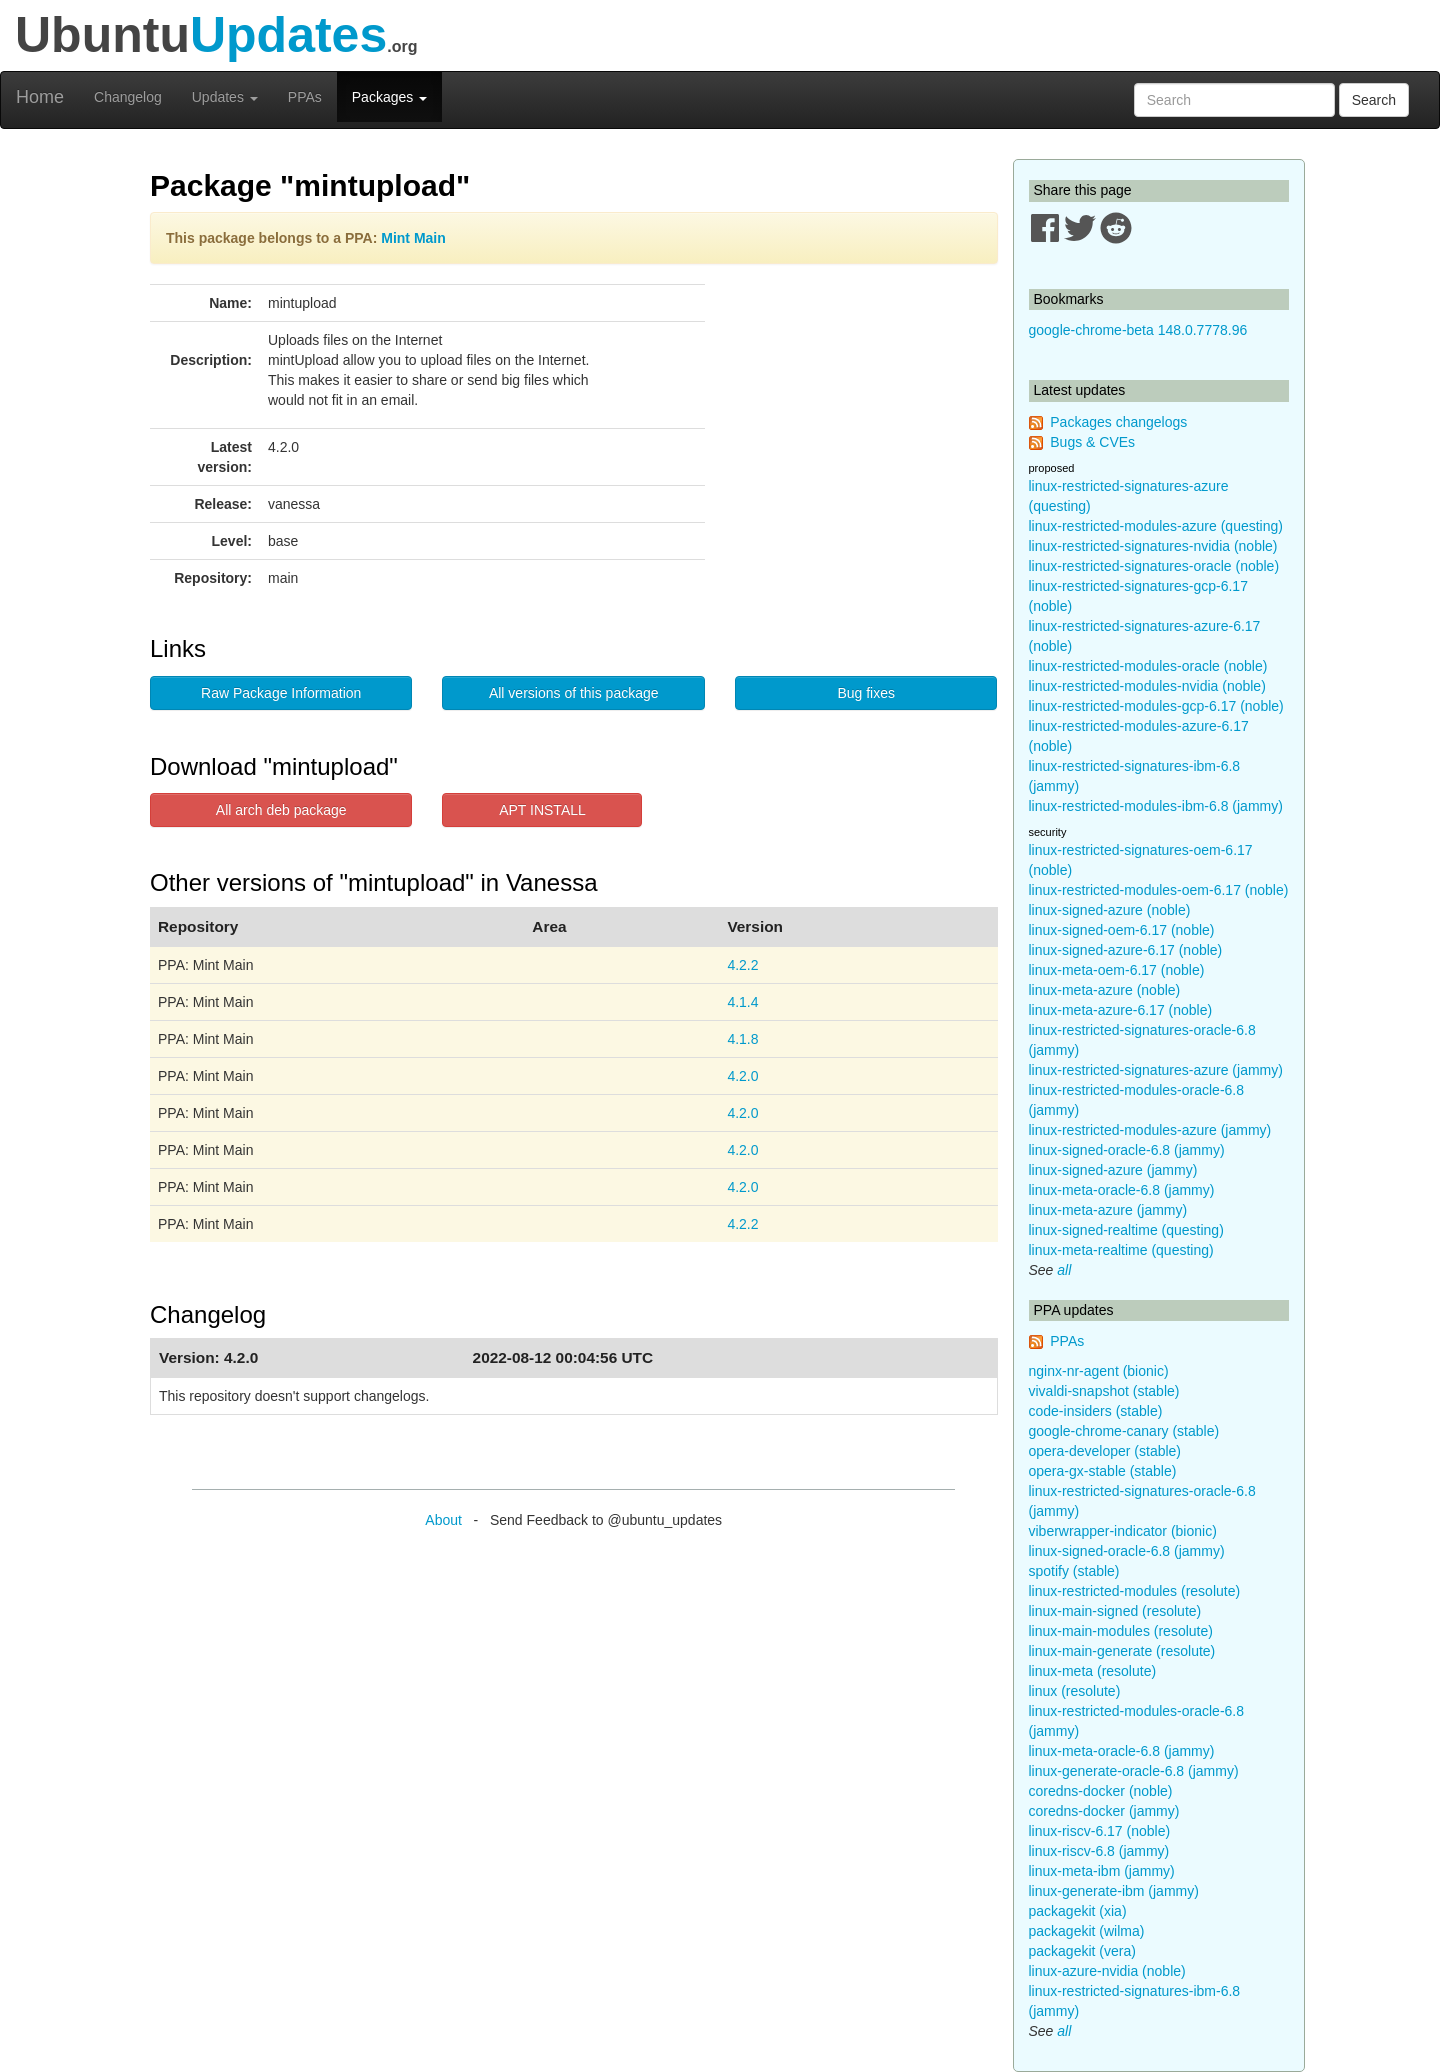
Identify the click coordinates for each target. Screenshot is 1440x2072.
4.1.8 (742, 1039)
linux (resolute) (1075, 1691)
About (443, 1520)
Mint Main (413, 238)
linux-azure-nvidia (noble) (1107, 1971)
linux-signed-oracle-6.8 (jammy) (1127, 1150)
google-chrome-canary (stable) (1124, 1431)
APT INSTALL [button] (542, 810)
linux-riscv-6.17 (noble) (1100, 1831)
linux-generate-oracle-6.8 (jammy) (1134, 1771)
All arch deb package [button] (281, 810)
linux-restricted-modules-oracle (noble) (1148, 666)
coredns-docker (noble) (1101, 1791)
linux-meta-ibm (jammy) (1102, 1871)
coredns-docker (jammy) (1104, 1811)
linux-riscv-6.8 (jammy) (1099, 1851)
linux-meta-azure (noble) (1105, 990)
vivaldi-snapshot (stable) (1104, 1391)
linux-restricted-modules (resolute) (1135, 1591)
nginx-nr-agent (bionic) (1099, 1371)
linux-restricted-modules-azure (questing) (1156, 526)
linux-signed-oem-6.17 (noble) (1122, 930)
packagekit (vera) (1082, 1951)
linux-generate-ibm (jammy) (1114, 1891)
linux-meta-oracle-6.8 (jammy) (1122, 1190)
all (1064, 1270)
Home (40, 97)
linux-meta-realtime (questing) (1121, 1250)
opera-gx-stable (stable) (1103, 1471)
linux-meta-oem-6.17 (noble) (1117, 970)
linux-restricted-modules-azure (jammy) (1150, 1130)
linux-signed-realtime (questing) (1126, 1230)
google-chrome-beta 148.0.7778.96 (1138, 330)
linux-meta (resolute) (1093, 1671)
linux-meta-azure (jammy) (1108, 1210)
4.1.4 (742, 1002)
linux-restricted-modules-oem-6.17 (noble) (1159, 890)
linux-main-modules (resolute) (1121, 1631)
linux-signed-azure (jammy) (1113, 1170)
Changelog (128, 97)
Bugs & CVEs (1092, 442)
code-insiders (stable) (1096, 1411)
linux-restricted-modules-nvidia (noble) (1147, 686)
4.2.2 (742, 965)
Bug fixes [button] (866, 693)
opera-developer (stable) (1105, 1451)
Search (1374, 100)
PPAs (305, 97)
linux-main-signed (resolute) (1115, 1611)
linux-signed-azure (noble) (1110, 910)
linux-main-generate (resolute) (1122, 1651)
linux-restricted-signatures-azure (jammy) (1156, 1070)
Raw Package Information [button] (281, 693)
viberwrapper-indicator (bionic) (1123, 1531)
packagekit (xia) (1078, 1911)
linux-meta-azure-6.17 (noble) (1121, 1010)
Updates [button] (225, 97)
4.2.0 (742, 1076)
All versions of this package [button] (574, 693)
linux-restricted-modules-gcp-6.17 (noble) (1156, 706)
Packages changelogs (1118, 422)
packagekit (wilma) (1087, 1931)
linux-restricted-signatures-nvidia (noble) (1153, 546)
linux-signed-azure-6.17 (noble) (1126, 950)
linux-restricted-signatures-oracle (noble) (1154, 566)
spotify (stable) (1074, 1571)
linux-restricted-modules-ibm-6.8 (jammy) (1156, 806)
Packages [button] (389, 97)
